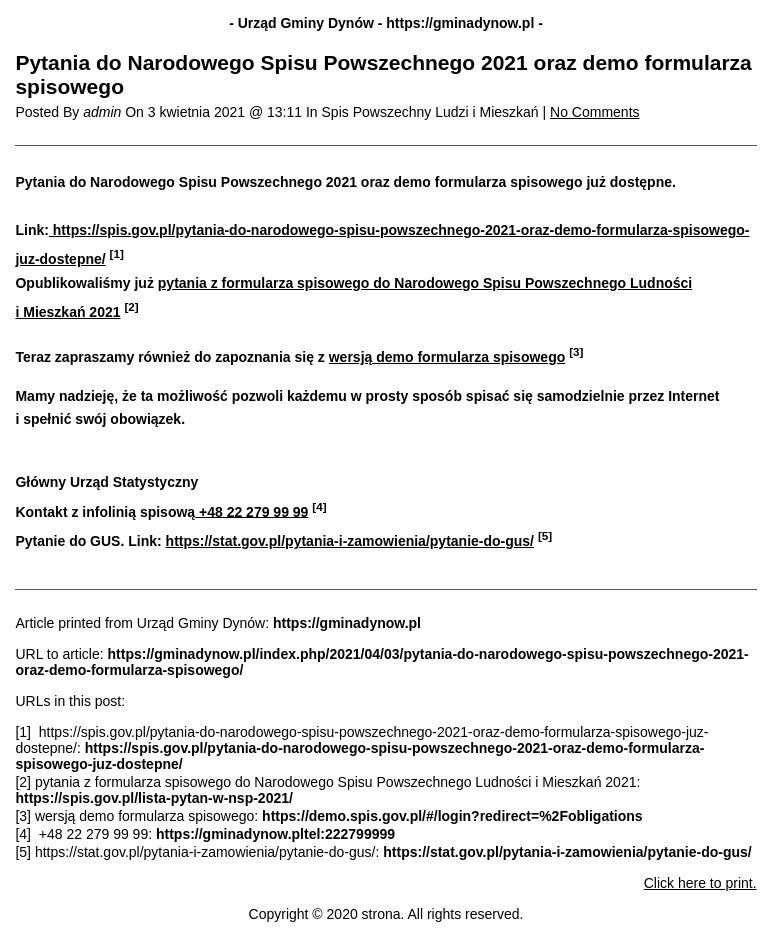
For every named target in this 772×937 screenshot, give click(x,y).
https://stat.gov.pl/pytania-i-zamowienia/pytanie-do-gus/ (350, 541)
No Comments (594, 112)
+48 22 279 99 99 (251, 511)
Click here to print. (700, 883)
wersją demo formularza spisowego (447, 357)
